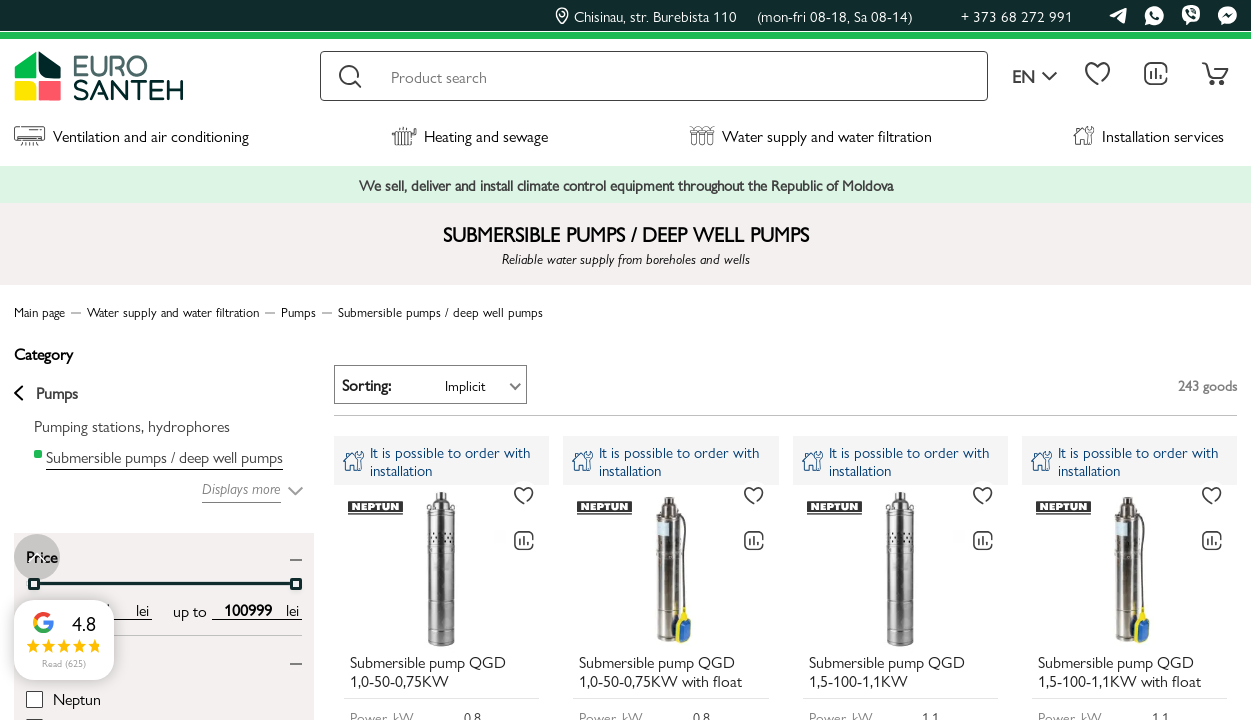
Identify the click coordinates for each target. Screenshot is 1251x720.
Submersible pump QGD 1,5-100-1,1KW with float (1119, 672)
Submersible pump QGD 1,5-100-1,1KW (887, 672)
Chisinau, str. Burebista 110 (734, 16)
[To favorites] (524, 496)
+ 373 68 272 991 (1017, 15)
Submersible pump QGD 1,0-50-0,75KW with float (660, 672)
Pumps (46, 393)
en (1035, 76)
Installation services (1148, 135)
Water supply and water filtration (810, 135)
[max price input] (247, 610)
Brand (45, 658)
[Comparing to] (524, 541)
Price (41, 555)
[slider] (34, 584)
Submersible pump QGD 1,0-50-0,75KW (428, 672)
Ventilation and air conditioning (131, 135)
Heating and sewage (469, 135)
